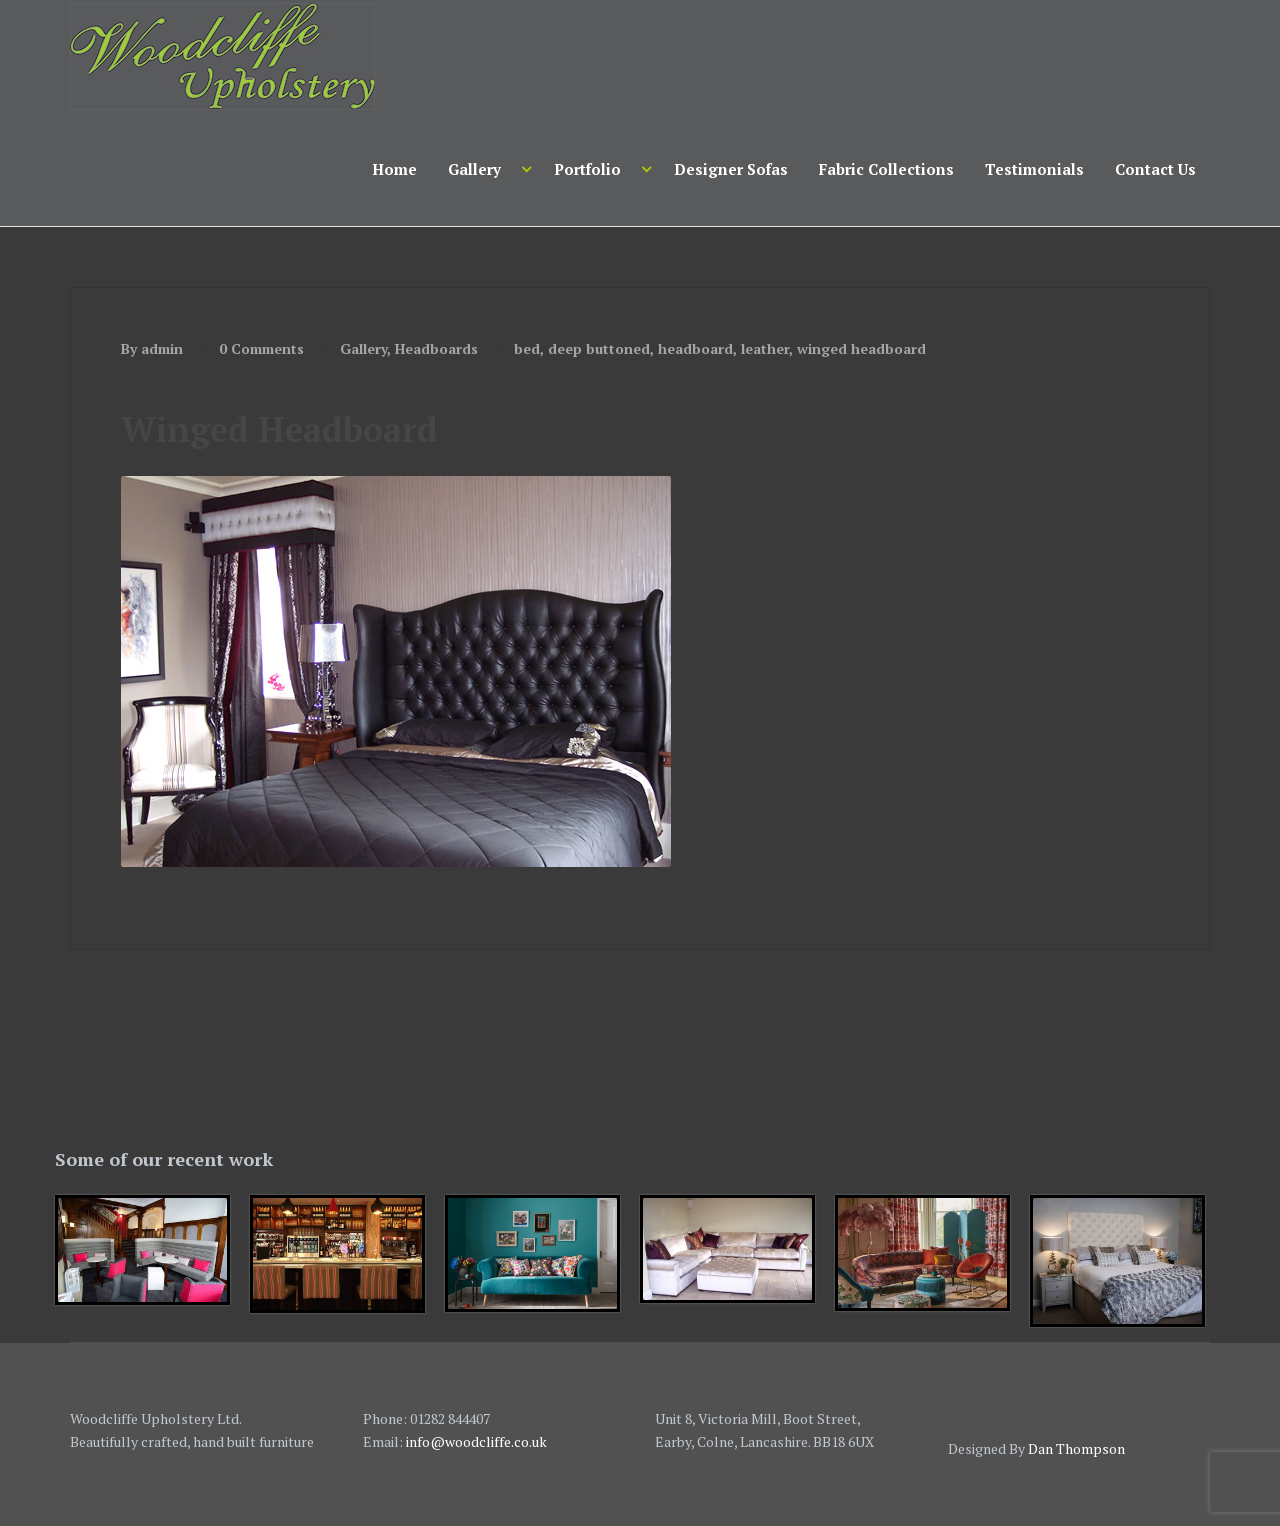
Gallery (474, 169)
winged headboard (861, 348)
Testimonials (1034, 169)
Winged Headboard (279, 429)
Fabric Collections (886, 169)
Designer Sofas (731, 169)
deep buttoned (599, 348)
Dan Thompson (1076, 1448)
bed (527, 348)
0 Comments (261, 348)
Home (394, 169)
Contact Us (1155, 169)
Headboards (436, 348)
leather (765, 348)
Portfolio (587, 169)
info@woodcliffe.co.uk (476, 1441)
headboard (695, 348)
